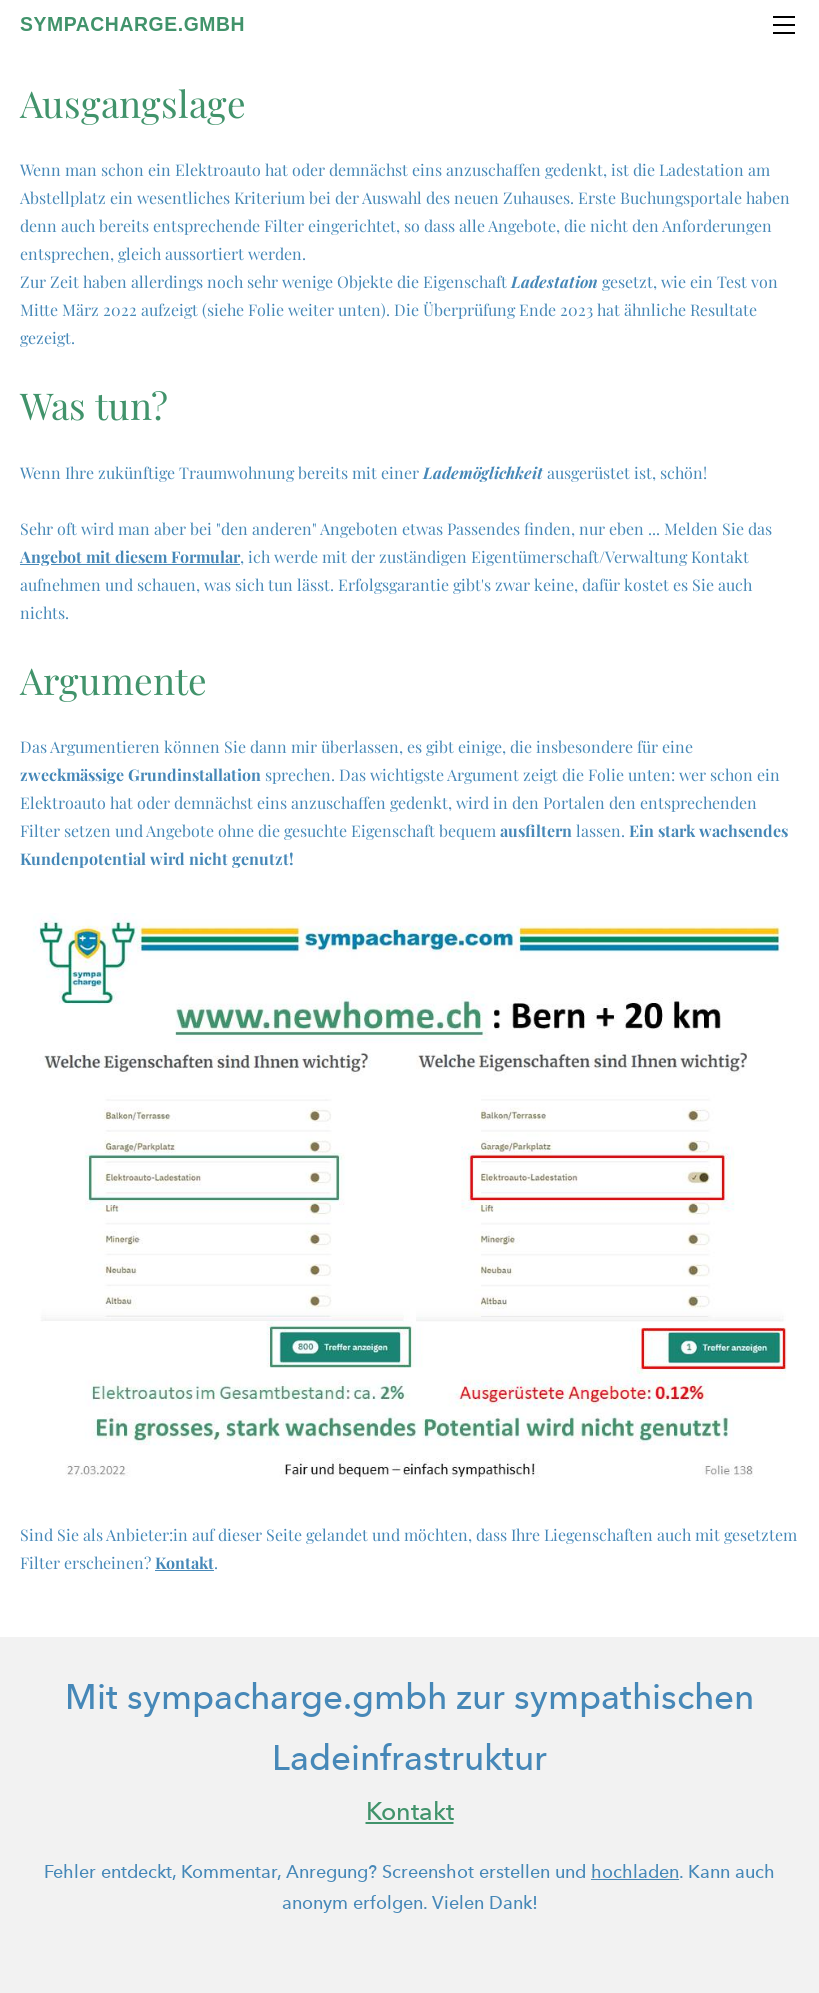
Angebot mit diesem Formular (130, 556)
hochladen (635, 1871)
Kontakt (184, 1562)
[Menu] (784, 25)
